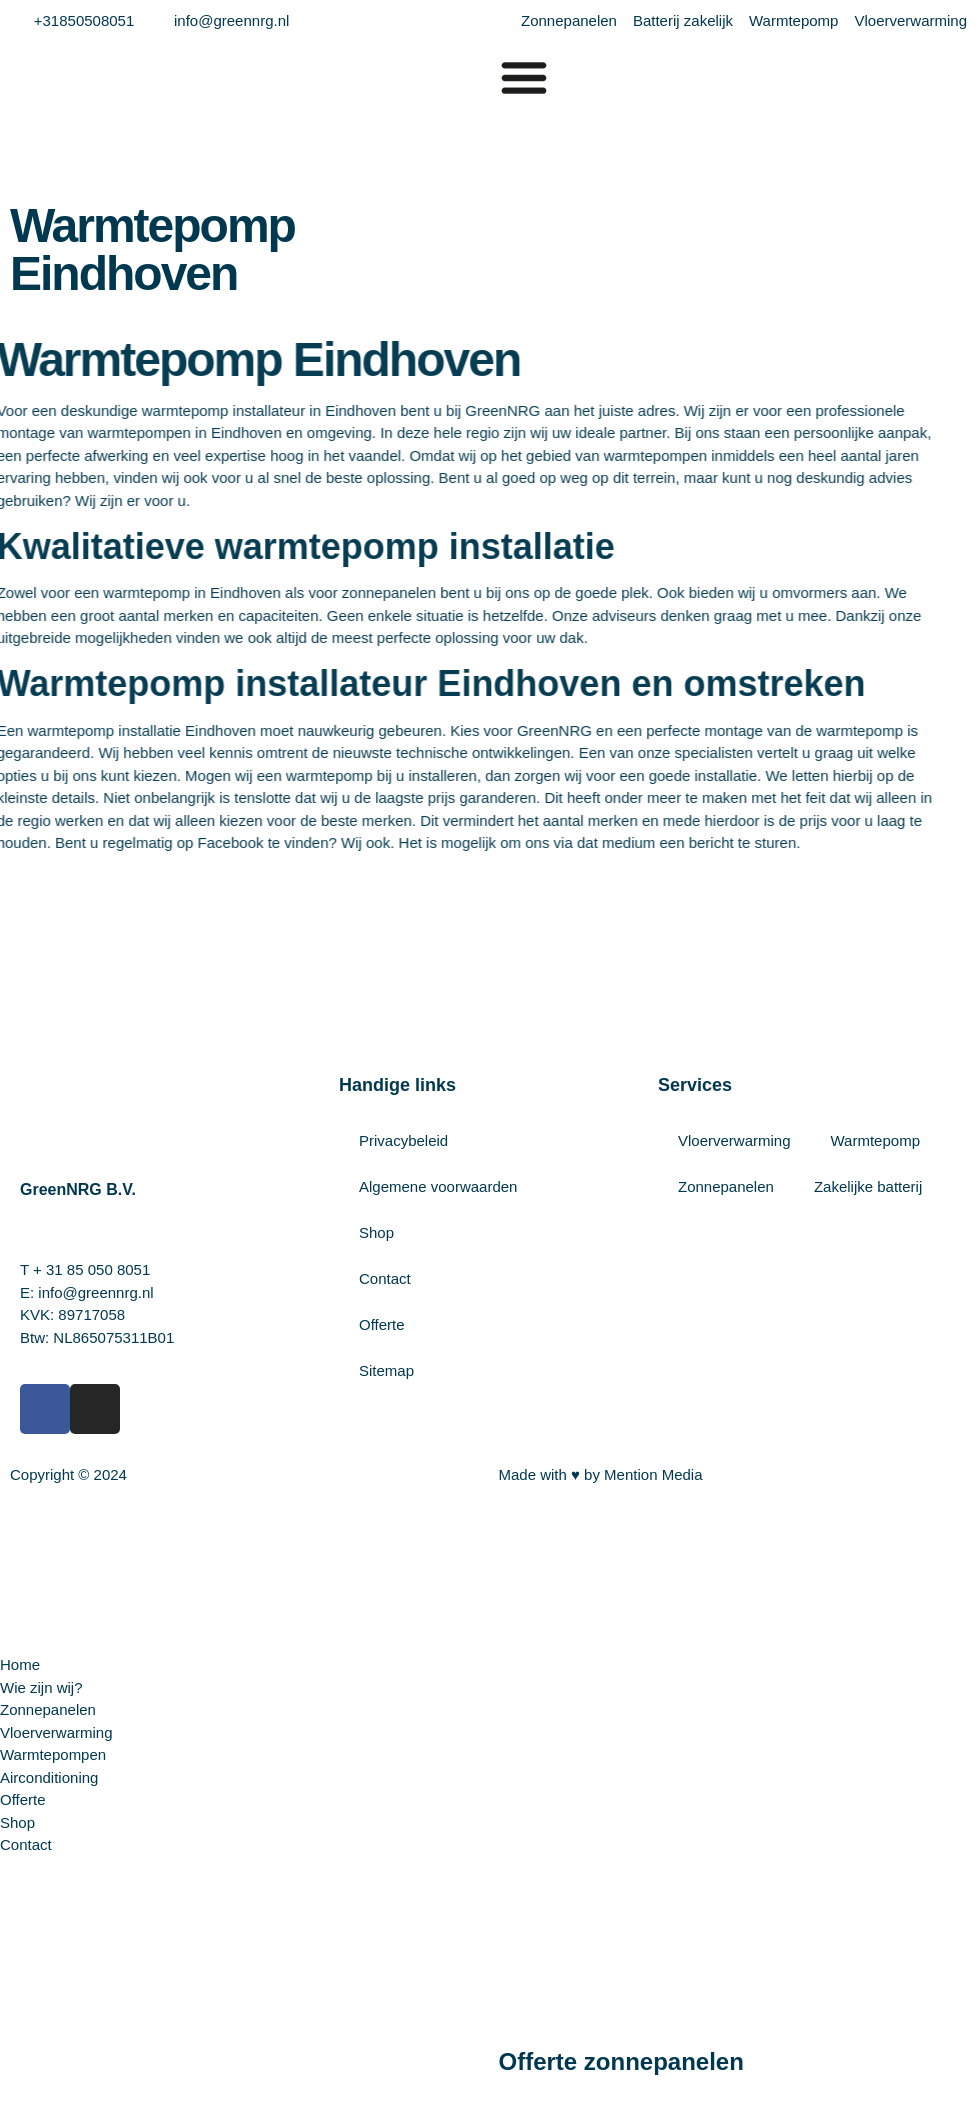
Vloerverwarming (734, 1140)
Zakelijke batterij (868, 1186)
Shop (376, 1232)
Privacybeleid (403, 1140)
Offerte (382, 1324)
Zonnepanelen (726, 1186)
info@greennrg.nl (95, 1292)
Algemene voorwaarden (438, 1186)
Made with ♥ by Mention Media (601, 1474)
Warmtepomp (875, 1140)
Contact (385, 1278)
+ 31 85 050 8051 (91, 1269)
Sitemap (386, 1370)
